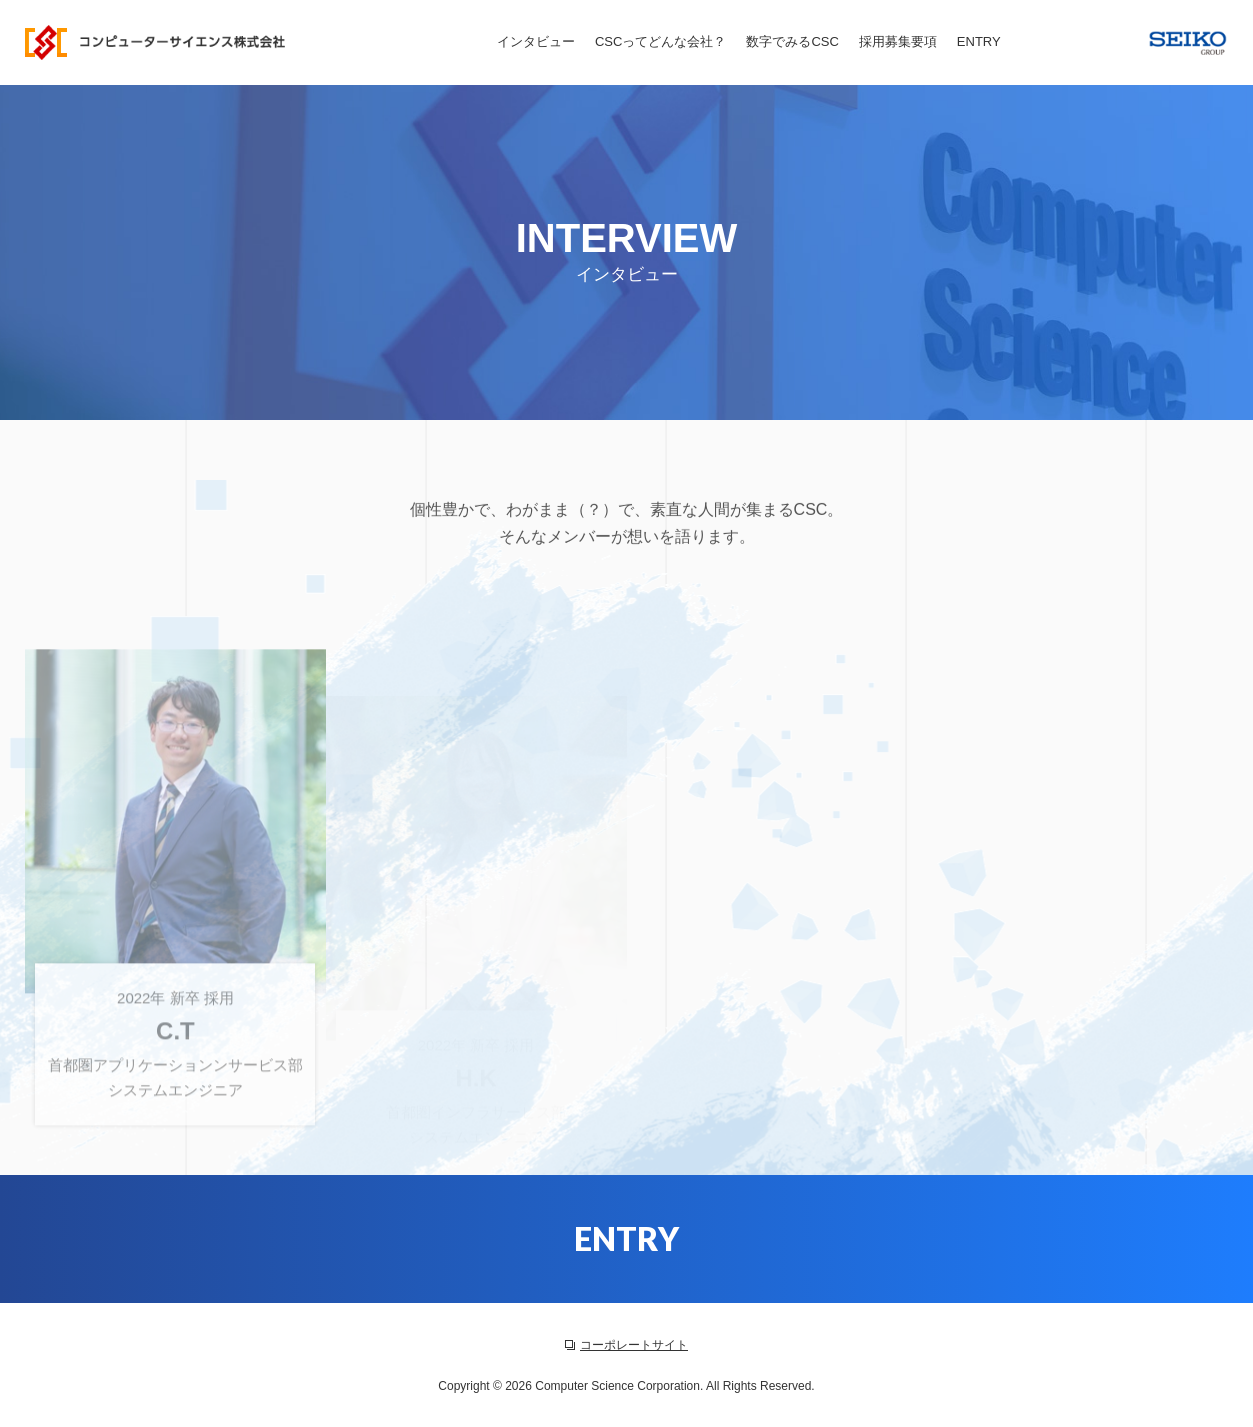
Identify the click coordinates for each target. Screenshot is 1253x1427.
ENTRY (979, 41)
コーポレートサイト (626, 1345)
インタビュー (536, 41)
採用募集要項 (898, 41)
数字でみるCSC (792, 41)
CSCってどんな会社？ (660, 41)
